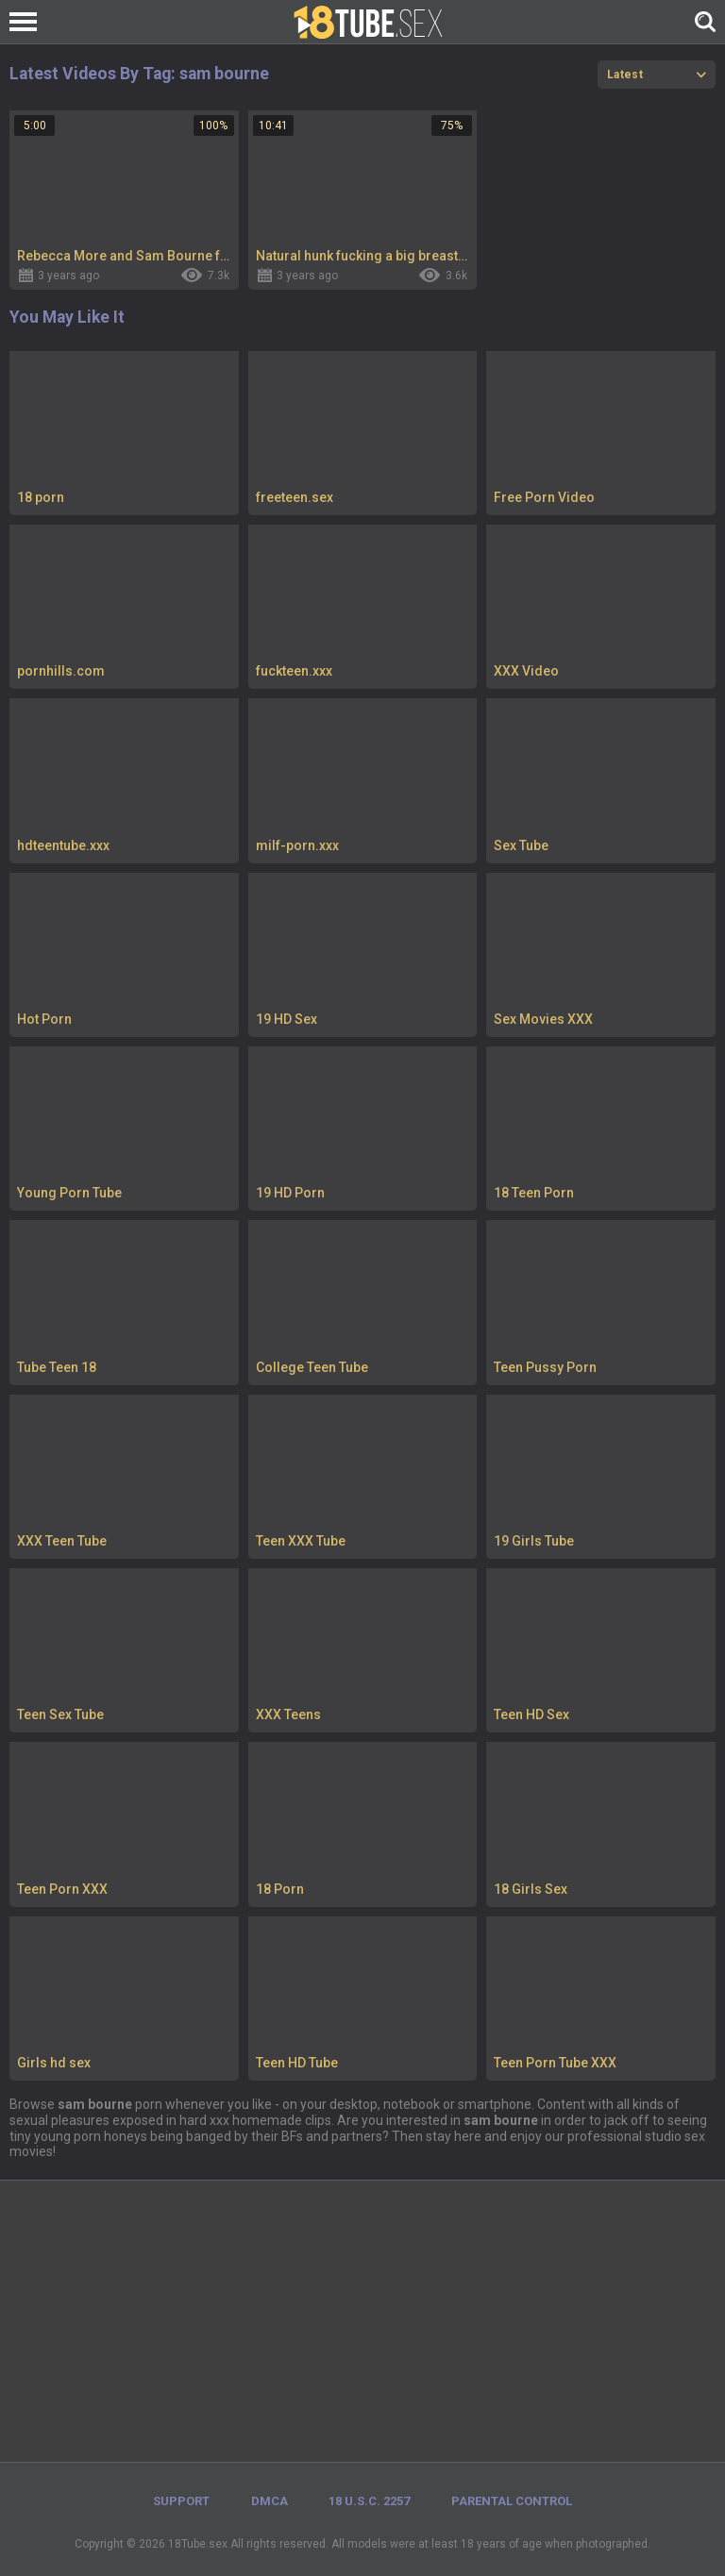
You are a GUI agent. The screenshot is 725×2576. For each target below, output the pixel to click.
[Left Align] (27, 22)
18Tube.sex (198, 2544)
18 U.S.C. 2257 (369, 2501)
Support (181, 2501)
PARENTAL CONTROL (511, 2501)
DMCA (269, 2501)
